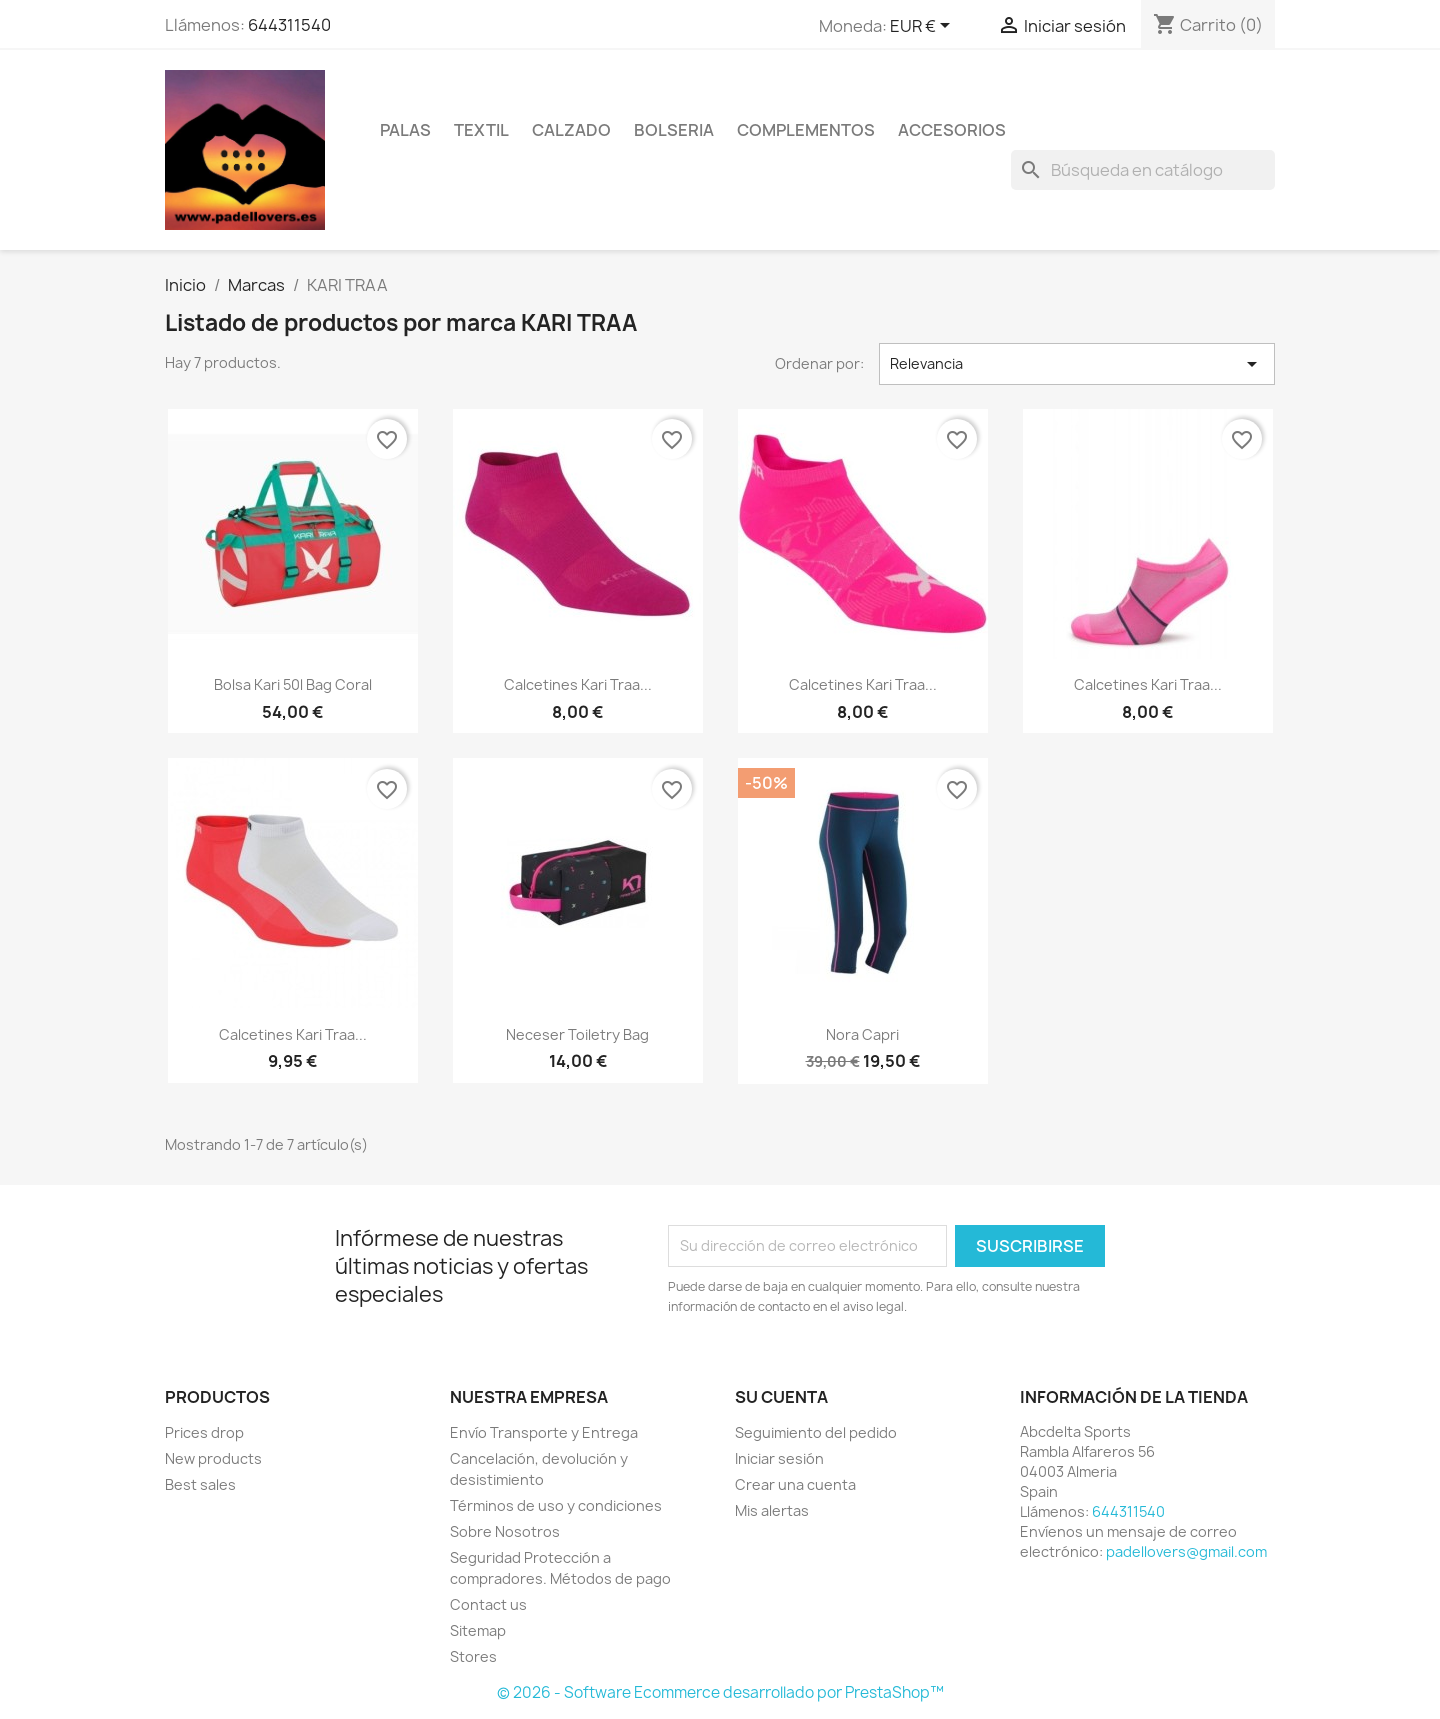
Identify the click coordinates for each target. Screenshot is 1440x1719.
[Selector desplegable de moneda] (923, 27)
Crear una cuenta (795, 1484)
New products (213, 1458)
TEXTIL (481, 130)
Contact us (488, 1604)
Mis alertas (772, 1510)
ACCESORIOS (952, 130)
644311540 (289, 25)
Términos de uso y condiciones (556, 1505)
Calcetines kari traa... (578, 684)
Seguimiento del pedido (816, 1432)
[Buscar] (1143, 170)
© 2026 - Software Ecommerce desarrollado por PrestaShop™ (720, 1692)
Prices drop (204, 1432)
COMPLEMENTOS (806, 130)
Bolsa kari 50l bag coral (293, 684)
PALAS (405, 130)
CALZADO (571, 130)
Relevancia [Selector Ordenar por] (1077, 364)
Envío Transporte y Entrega (544, 1432)
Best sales (200, 1484)
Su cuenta (781, 1397)
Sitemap (478, 1630)
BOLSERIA (674, 130)
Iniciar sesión (779, 1458)
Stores (473, 1656)
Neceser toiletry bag (577, 1034)
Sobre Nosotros (505, 1531)
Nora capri (862, 1034)
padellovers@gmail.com (1186, 1551)
